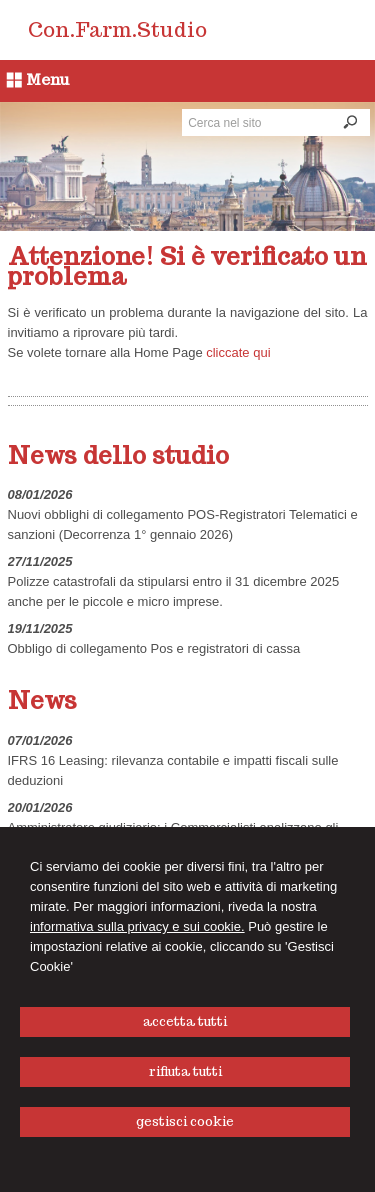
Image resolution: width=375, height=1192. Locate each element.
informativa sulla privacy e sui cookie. (137, 926)
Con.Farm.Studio (117, 30)
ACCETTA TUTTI (185, 1021)
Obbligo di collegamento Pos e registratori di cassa (154, 648)
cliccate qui (238, 352)
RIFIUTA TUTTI (185, 1071)
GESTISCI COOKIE (185, 1121)
